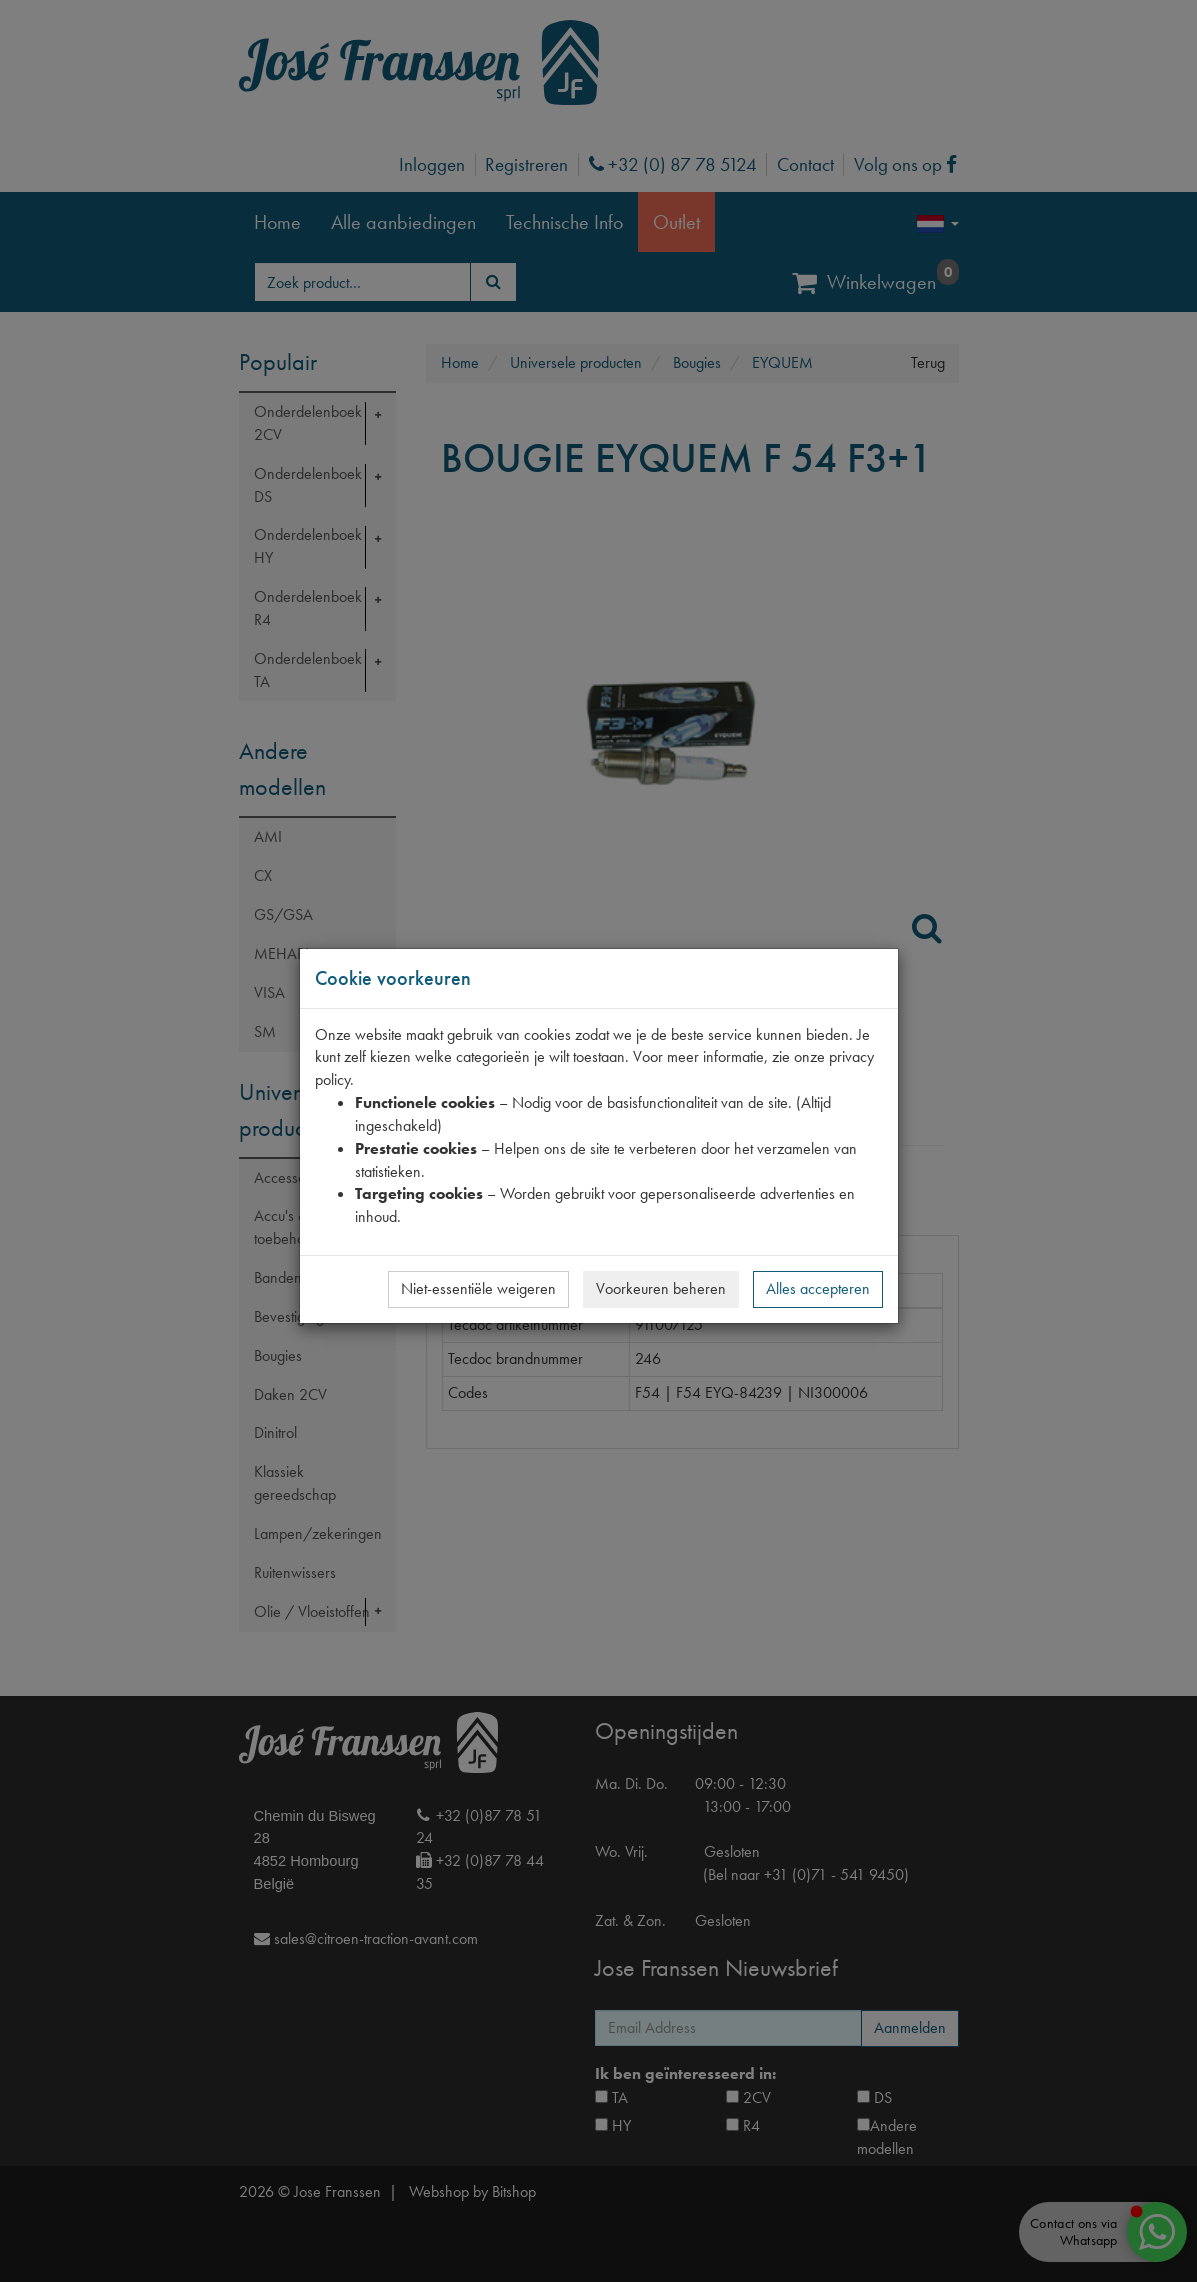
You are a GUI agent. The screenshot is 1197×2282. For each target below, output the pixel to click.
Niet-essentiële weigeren (478, 1288)
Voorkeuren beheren (661, 1288)
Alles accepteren (818, 1288)
